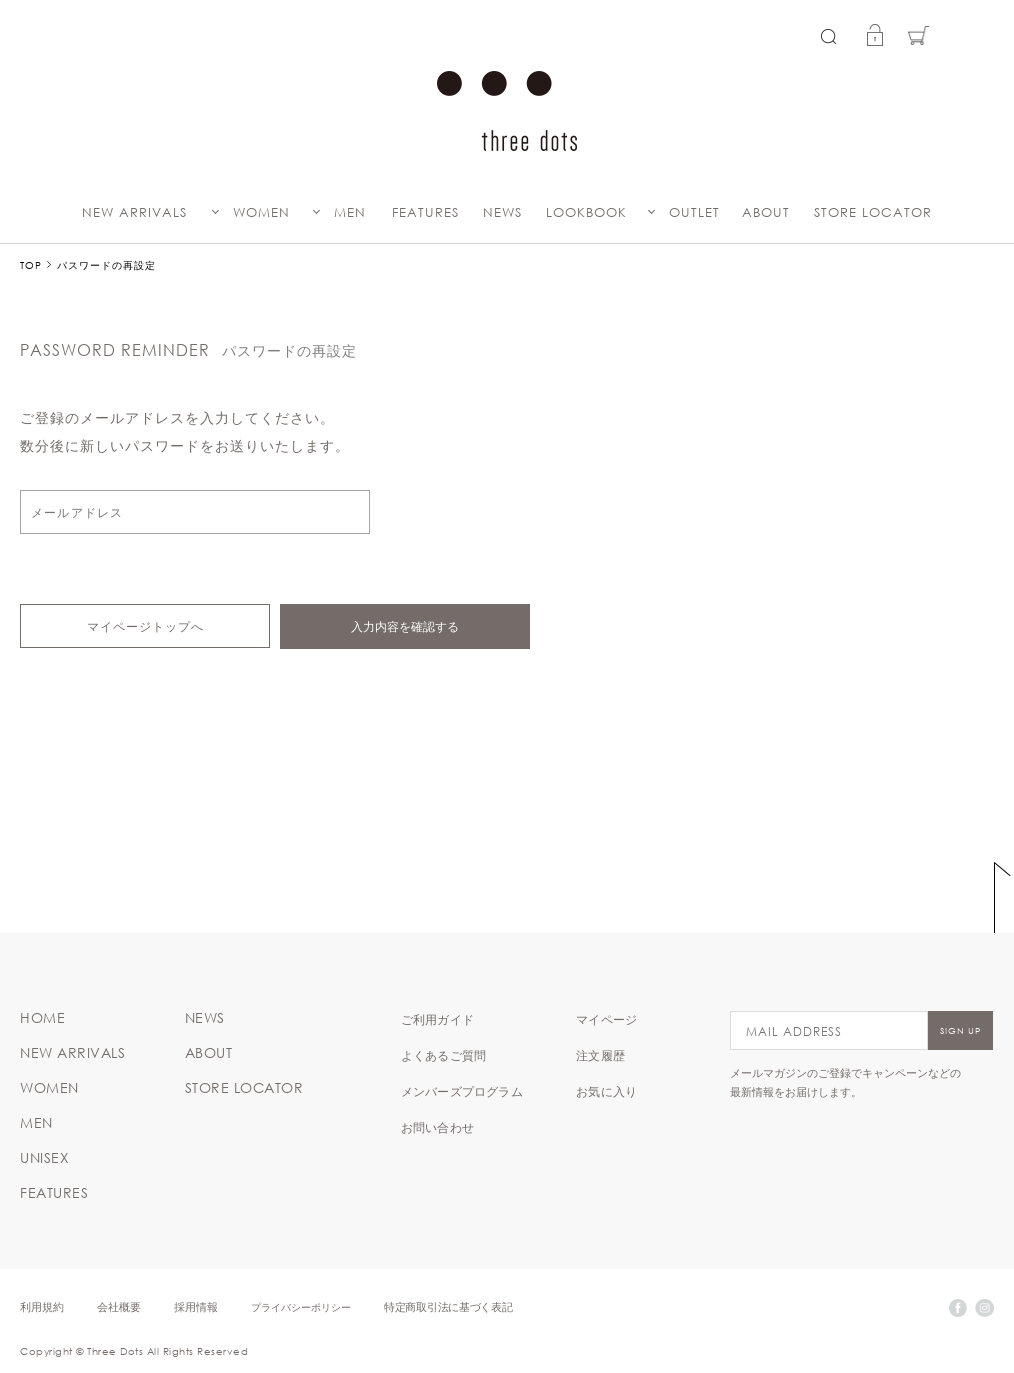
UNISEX (44, 1158)
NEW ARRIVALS (134, 212)
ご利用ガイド (437, 1019)
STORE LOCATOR (873, 212)
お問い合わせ (437, 1127)
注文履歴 (600, 1055)
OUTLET (694, 212)
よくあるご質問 (443, 1055)
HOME (42, 1018)
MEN (350, 212)
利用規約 (42, 1306)
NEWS (502, 212)
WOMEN (261, 212)
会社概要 (119, 1306)
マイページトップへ (145, 626)
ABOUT (766, 212)
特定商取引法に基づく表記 (448, 1306)
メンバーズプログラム (462, 1091)
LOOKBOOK (586, 212)
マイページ (606, 1019)
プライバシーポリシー (301, 1306)
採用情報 (196, 1306)
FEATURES (425, 212)
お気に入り (606, 1091)
